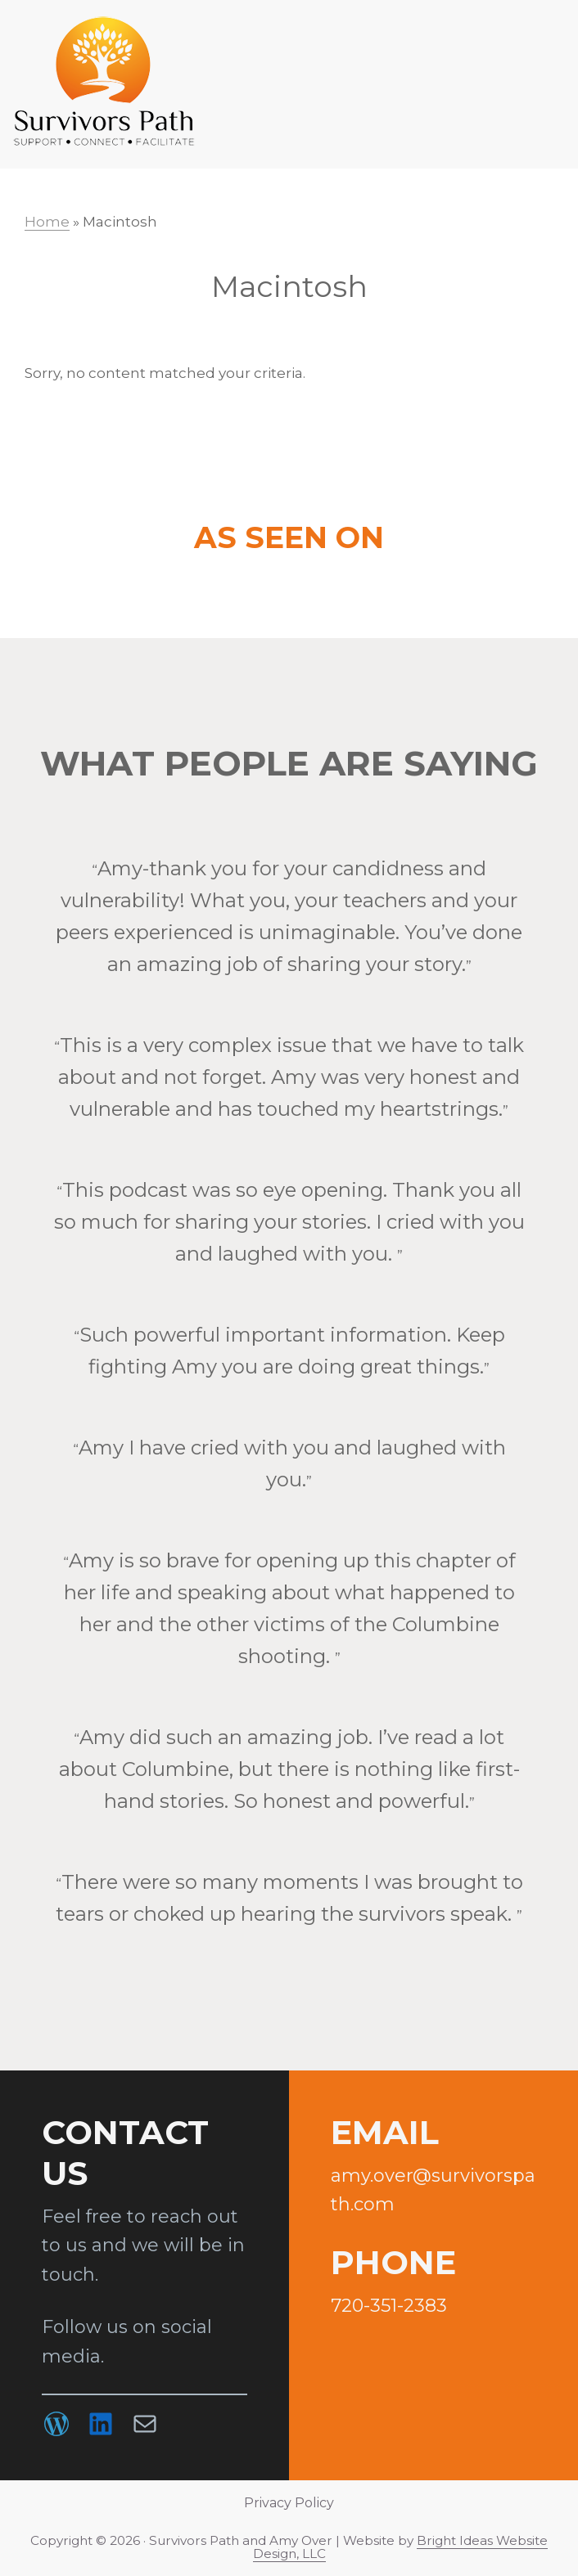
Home (47, 222)
